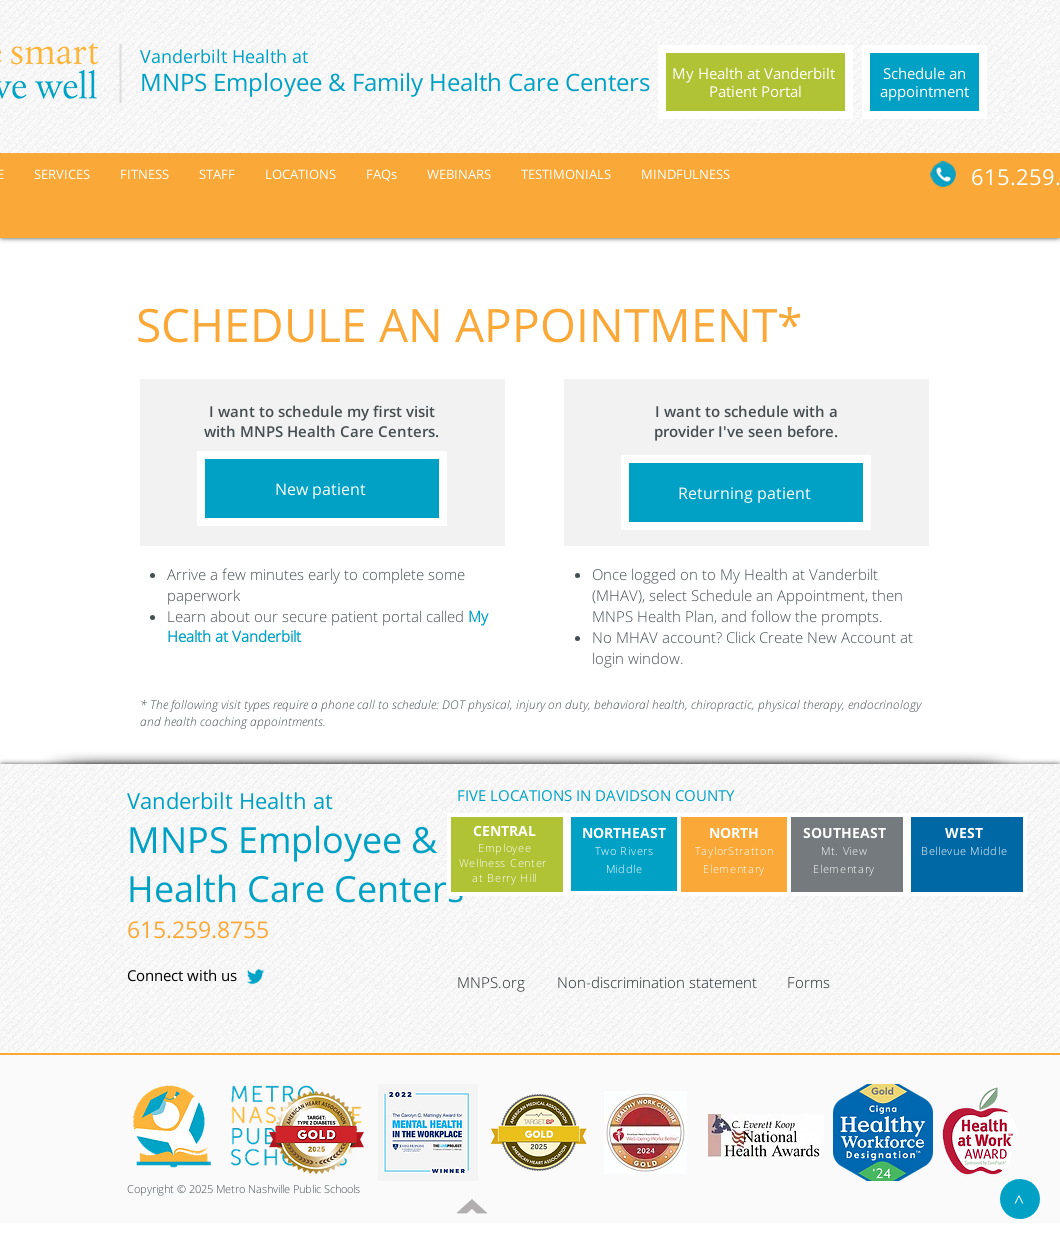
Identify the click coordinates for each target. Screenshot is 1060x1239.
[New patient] (322, 488)
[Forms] (834, 982)
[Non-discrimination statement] (667, 982)
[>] (1020, 1199)
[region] (755, 82)
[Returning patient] (746, 492)
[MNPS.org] (504, 982)
